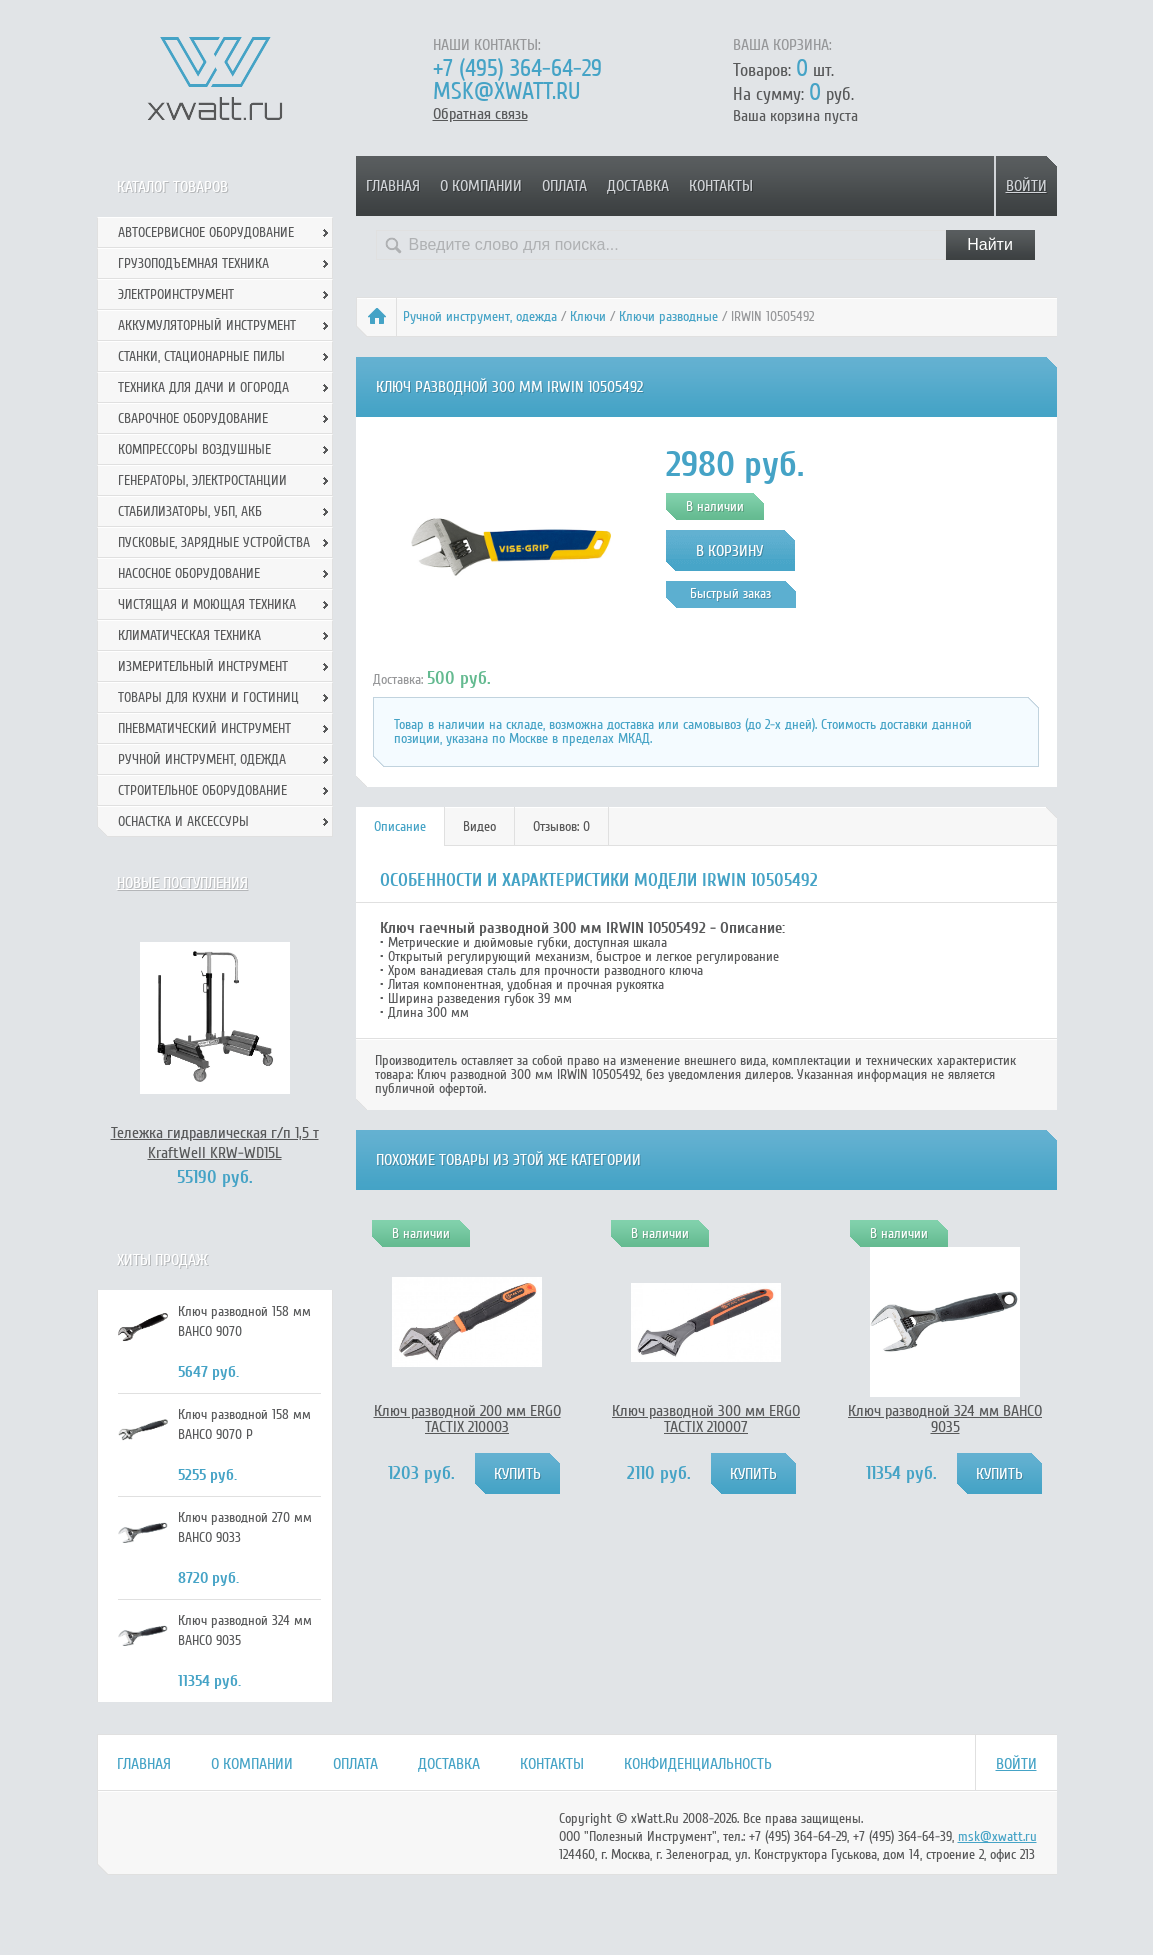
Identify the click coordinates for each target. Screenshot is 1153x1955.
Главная (393, 186)
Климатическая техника (189, 635)
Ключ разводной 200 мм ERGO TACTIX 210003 (467, 1419)
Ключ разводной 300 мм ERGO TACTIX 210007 (706, 1419)
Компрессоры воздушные (194, 449)
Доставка (638, 186)
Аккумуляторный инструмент (207, 325)
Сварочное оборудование (193, 418)
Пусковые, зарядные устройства (214, 542)
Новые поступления (182, 883)
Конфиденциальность (698, 1764)
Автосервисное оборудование (206, 232)
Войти (1026, 186)
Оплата (564, 186)
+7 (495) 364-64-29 (517, 68)
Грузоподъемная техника (193, 263)
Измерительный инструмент (203, 666)
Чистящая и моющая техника (207, 604)
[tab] (400, 826)
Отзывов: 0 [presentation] (561, 826)
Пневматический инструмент (204, 728)
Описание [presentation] (400, 826)
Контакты (721, 186)
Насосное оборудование (189, 573)
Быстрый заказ (730, 593)
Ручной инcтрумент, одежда (480, 316)
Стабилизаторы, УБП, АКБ (190, 511)
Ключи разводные (668, 316)
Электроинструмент (176, 294)
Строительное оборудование (202, 790)
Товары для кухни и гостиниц (208, 697)
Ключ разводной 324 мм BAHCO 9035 (945, 1419)
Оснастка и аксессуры (183, 821)
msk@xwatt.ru (506, 91)
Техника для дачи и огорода (203, 387)
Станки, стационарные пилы (201, 356)
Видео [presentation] (479, 826)
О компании (481, 186)
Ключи (588, 316)
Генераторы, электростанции (202, 480)
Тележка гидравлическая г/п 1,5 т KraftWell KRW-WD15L (215, 1143)
